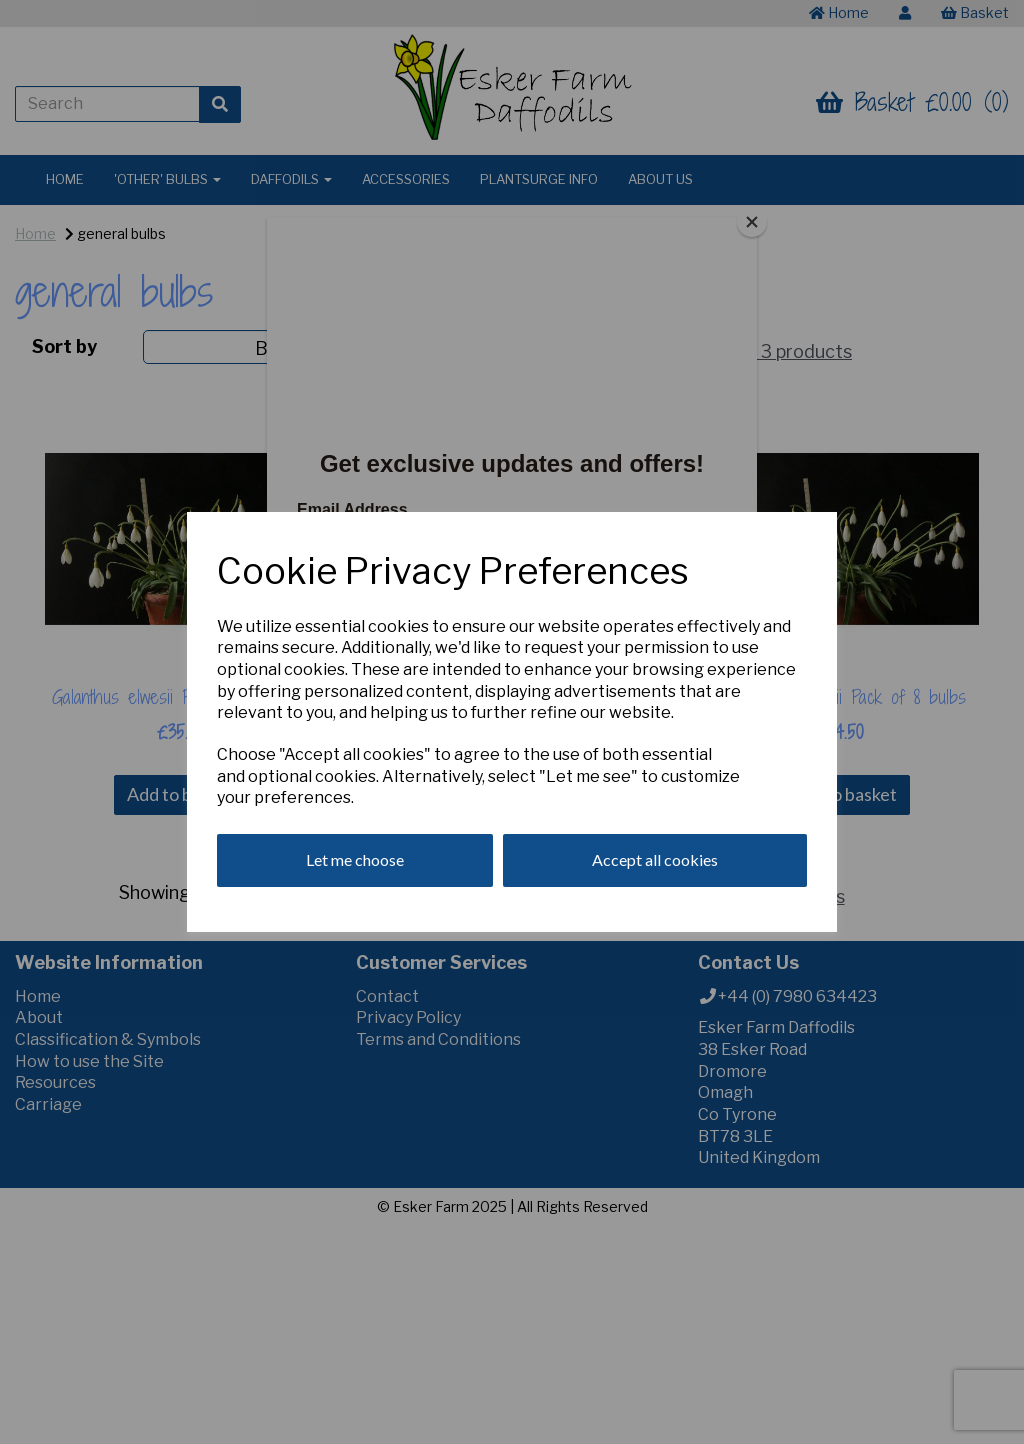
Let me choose (355, 859)
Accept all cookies (655, 859)
